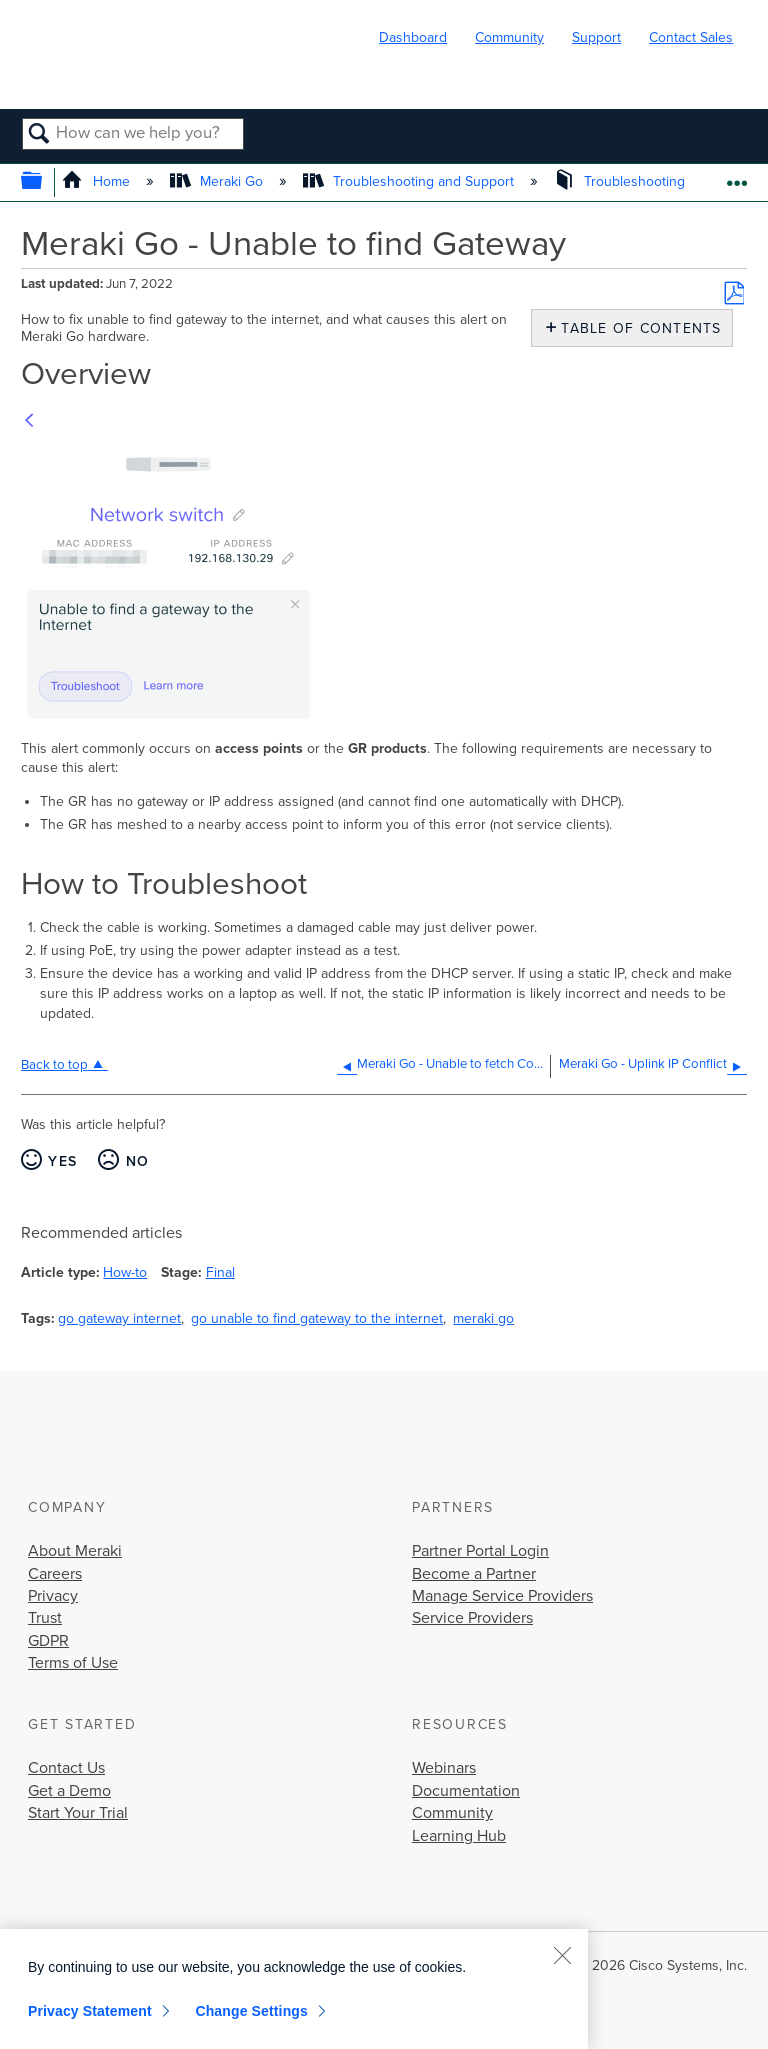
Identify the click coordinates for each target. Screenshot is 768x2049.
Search (39, 135)
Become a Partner (474, 1574)
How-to (125, 1272)
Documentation (466, 1791)
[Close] (562, 1955)
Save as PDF (734, 293)
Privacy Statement (90, 2011)
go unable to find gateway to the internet (317, 1318)
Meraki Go (218, 181)
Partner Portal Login (480, 1551)
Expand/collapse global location (736, 176)
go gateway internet (119, 1318)
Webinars (444, 1768)
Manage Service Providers (502, 1596)
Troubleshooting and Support (410, 181)
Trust (45, 1618)
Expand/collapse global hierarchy (44, 182)
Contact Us (66, 1768)
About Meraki (75, 1551)
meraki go (483, 1318)
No (138, 1161)
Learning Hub (459, 1836)
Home (97, 181)
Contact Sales (691, 37)
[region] (294, 1989)
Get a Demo (69, 1791)
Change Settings (251, 2011)
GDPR (48, 1641)
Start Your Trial (78, 1813)
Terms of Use (73, 1663)
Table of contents (636, 328)
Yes (62, 1161)
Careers (55, 1574)
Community (509, 37)
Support (596, 37)
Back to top (54, 1065)
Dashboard (413, 37)
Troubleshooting (621, 181)
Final (220, 1272)
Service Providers (472, 1618)
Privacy (53, 1596)
